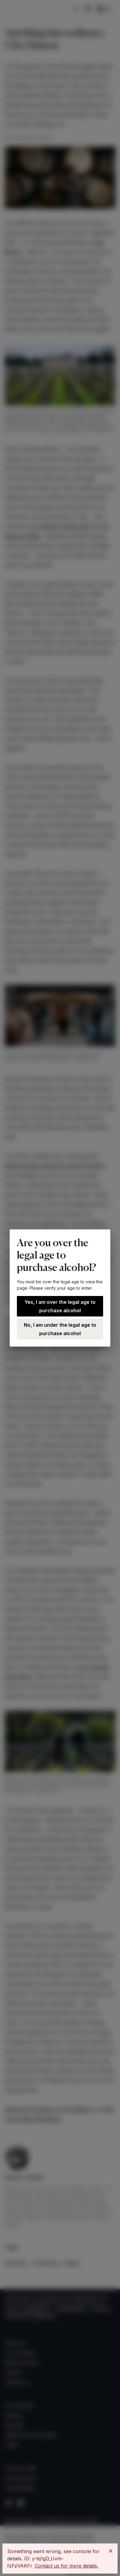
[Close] (110, 2551)
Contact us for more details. (66, 2566)
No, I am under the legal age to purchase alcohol (60, 1329)
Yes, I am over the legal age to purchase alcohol (60, 1306)
